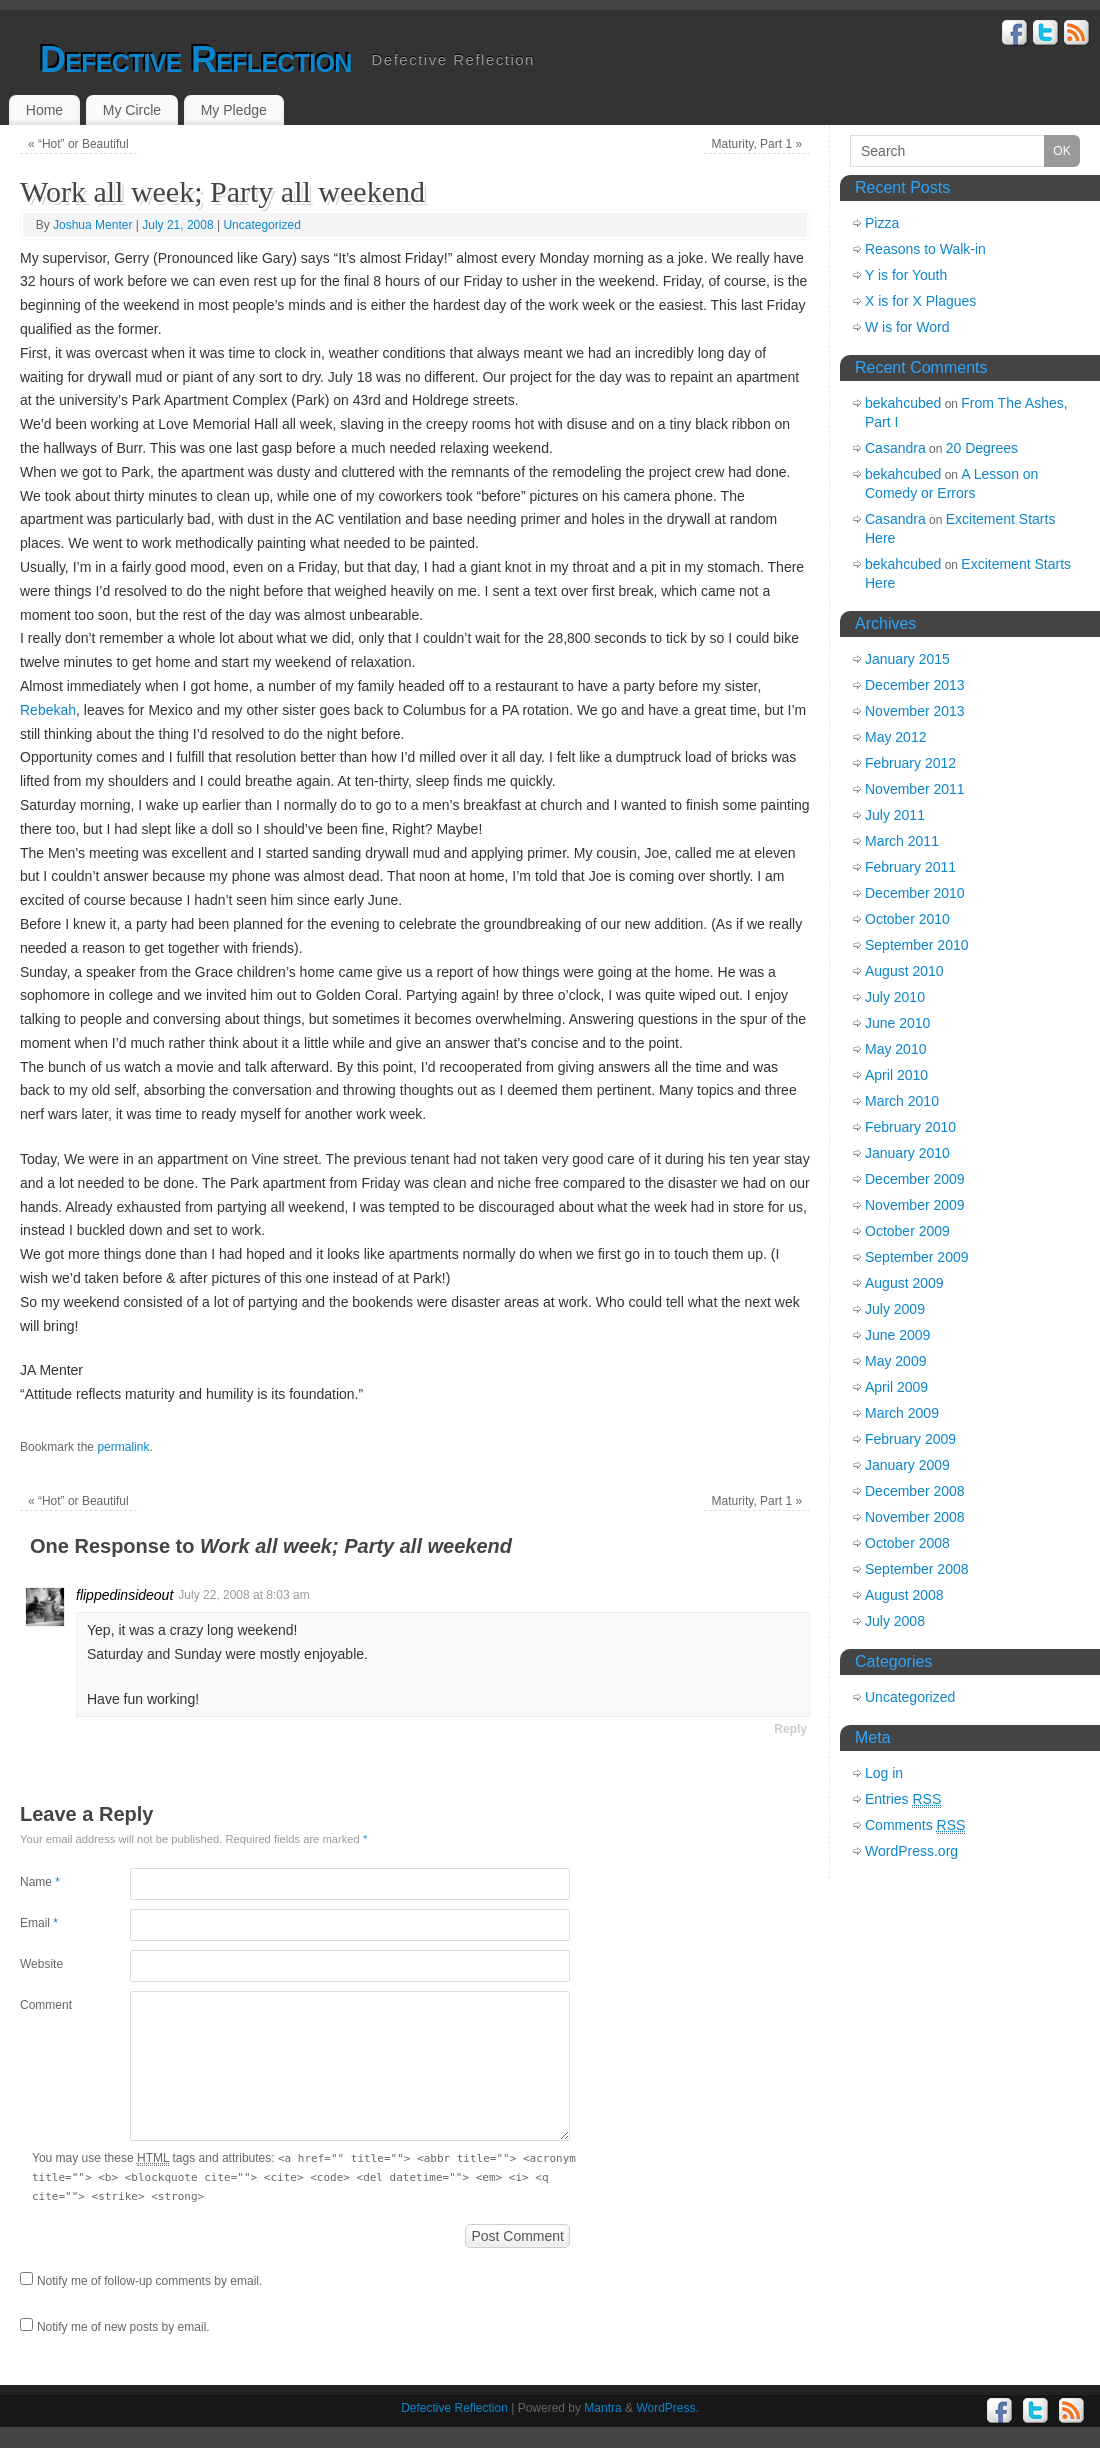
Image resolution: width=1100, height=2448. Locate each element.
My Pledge (234, 110)
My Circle (132, 110)
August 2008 (904, 1595)
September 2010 (917, 945)
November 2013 (915, 711)
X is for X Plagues (920, 301)
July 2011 (895, 815)
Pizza (882, 223)
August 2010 (904, 971)
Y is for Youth (906, 275)
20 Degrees (982, 448)
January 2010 (907, 1153)
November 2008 (915, 1517)
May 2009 (895, 1361)
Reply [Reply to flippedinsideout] (790, 1729)
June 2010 (897, 1023)
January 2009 (907, 1465)
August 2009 (904, 1283)
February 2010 (910, 1127)
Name (40, 1882)
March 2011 (902, 841)
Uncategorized (261, 225)
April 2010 (896, 1075)
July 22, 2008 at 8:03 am (243, 1595)
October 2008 (907, 1543)
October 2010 (907, 919)
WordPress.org (911, 1851)
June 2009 (897, 1335)
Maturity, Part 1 (757, 144)
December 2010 (915, 893)
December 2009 (915, 1179)
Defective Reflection (196, 59)
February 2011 (910, 867)
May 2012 (895, 737)
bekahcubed (903, 403)
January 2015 (907, 659)
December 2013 (915, 685)
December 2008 (915, 1491)
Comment (46, 2005)
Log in (884, 1773)
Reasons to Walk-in (925, 249)
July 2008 (895, 1621)
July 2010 (895, 997)
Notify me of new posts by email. (123, 2327)
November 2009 (915, 1205)
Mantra (602, 2408)
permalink (123, 1447)
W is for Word (907, 327)
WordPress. (667, 2408)
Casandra (895, 448)
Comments (915, 1825)
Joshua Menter (92, 225)
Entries (903, 1799)
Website (41, 1964)
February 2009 (910, 1439)
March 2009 (902, 1413)
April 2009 (896, 1387)
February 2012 (910, 763)
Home (44, 110)
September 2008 (917, 1569)
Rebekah (48, 710)
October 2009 (907, 1231)
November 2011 (915, 789)
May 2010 (895, 1049)
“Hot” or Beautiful (78, 144)
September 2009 (917, 1257)
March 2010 (902, 1101)
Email (39, 1923)
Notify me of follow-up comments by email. (149, 2281)
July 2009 (895, 1309)
